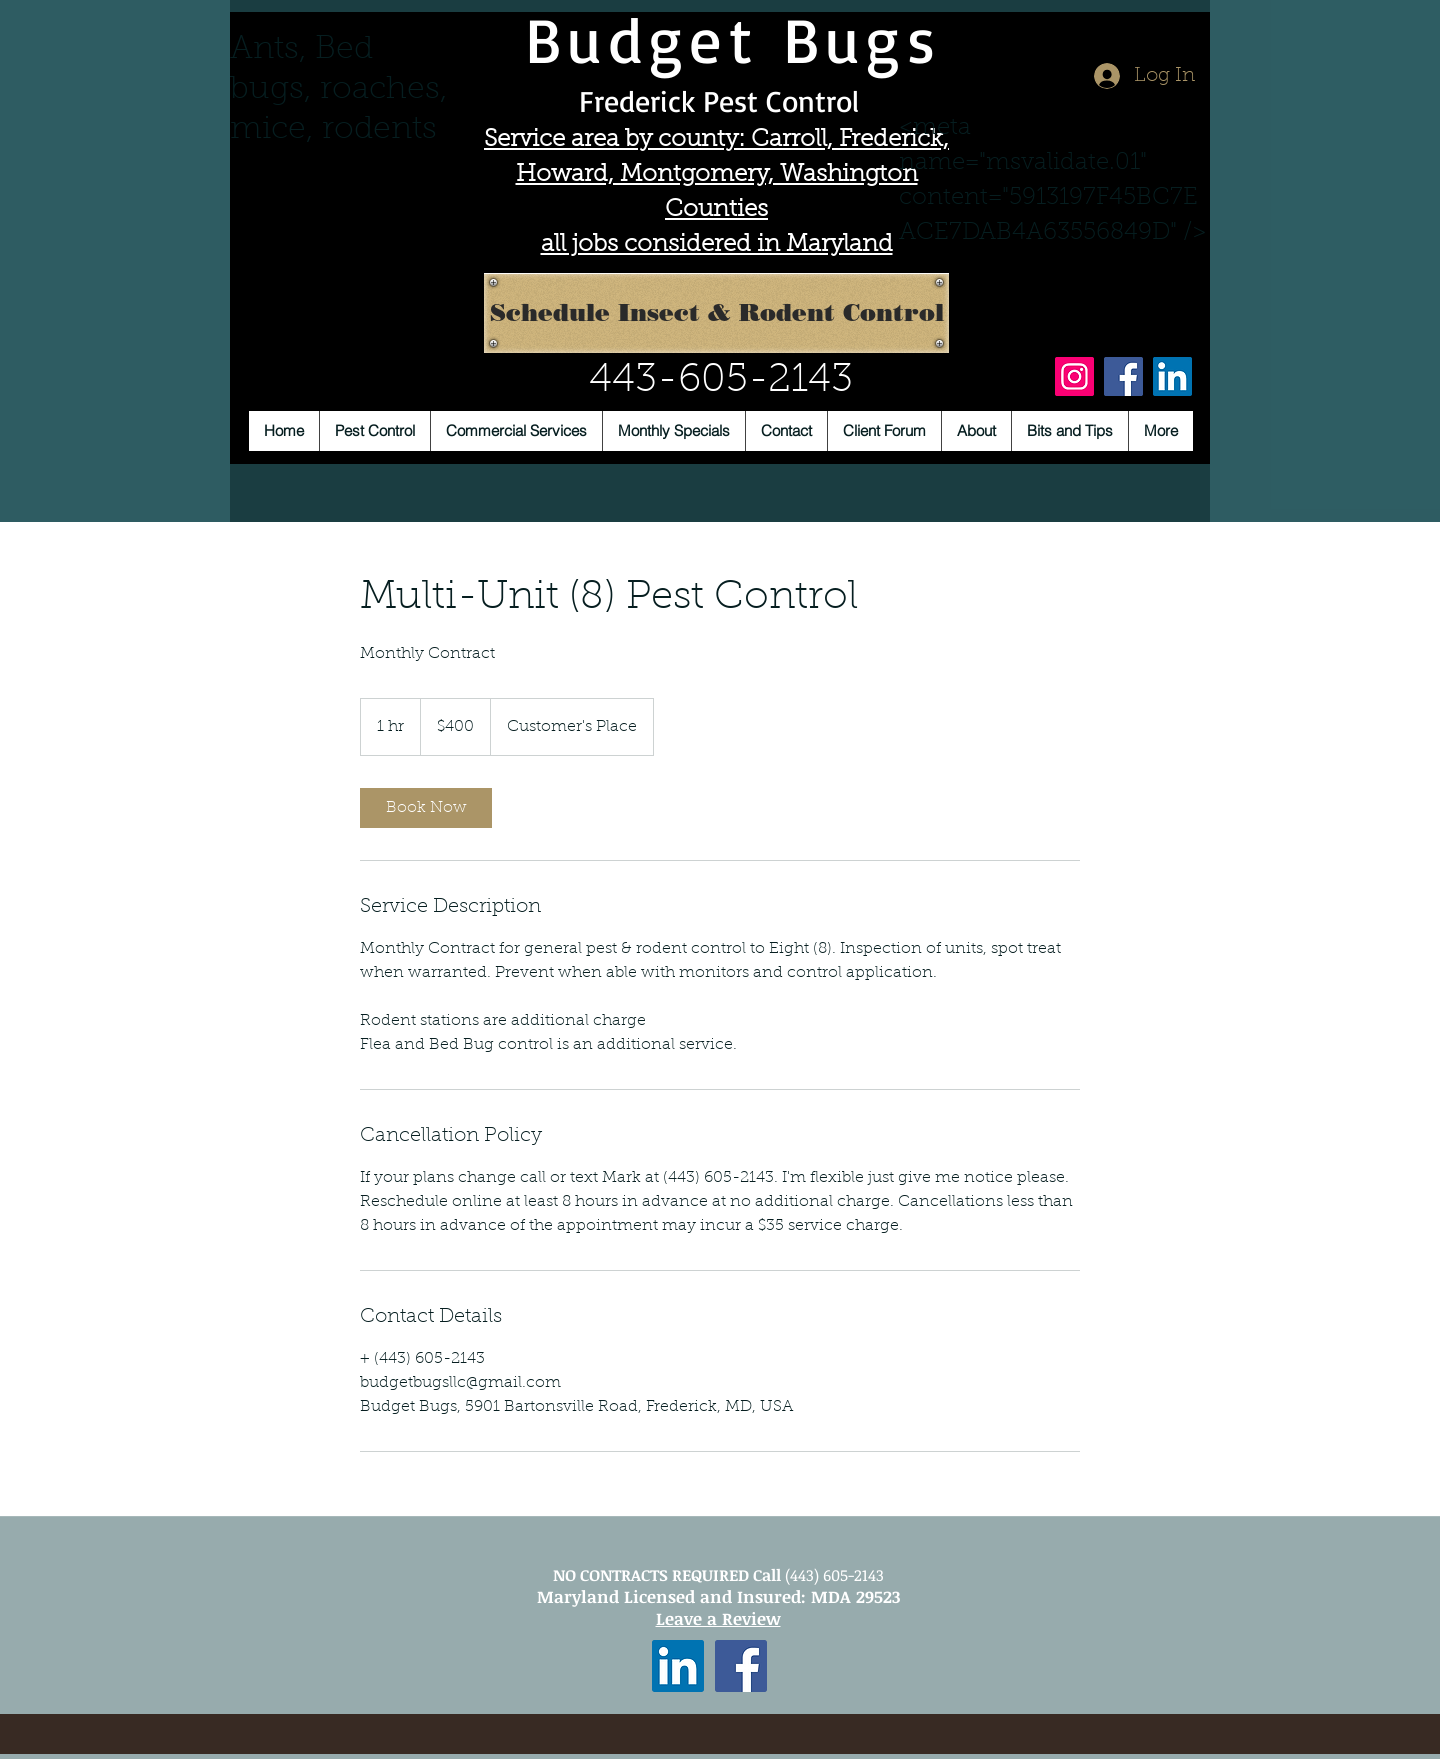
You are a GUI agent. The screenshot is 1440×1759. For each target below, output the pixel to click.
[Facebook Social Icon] (741, 1666)
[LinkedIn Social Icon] (678, 1666)
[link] (426, 808)
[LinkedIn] (1172, 376)
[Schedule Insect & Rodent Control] (716, 313)
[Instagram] (1074, 376)
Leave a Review (718, 1618)
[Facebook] (1123, 376)
